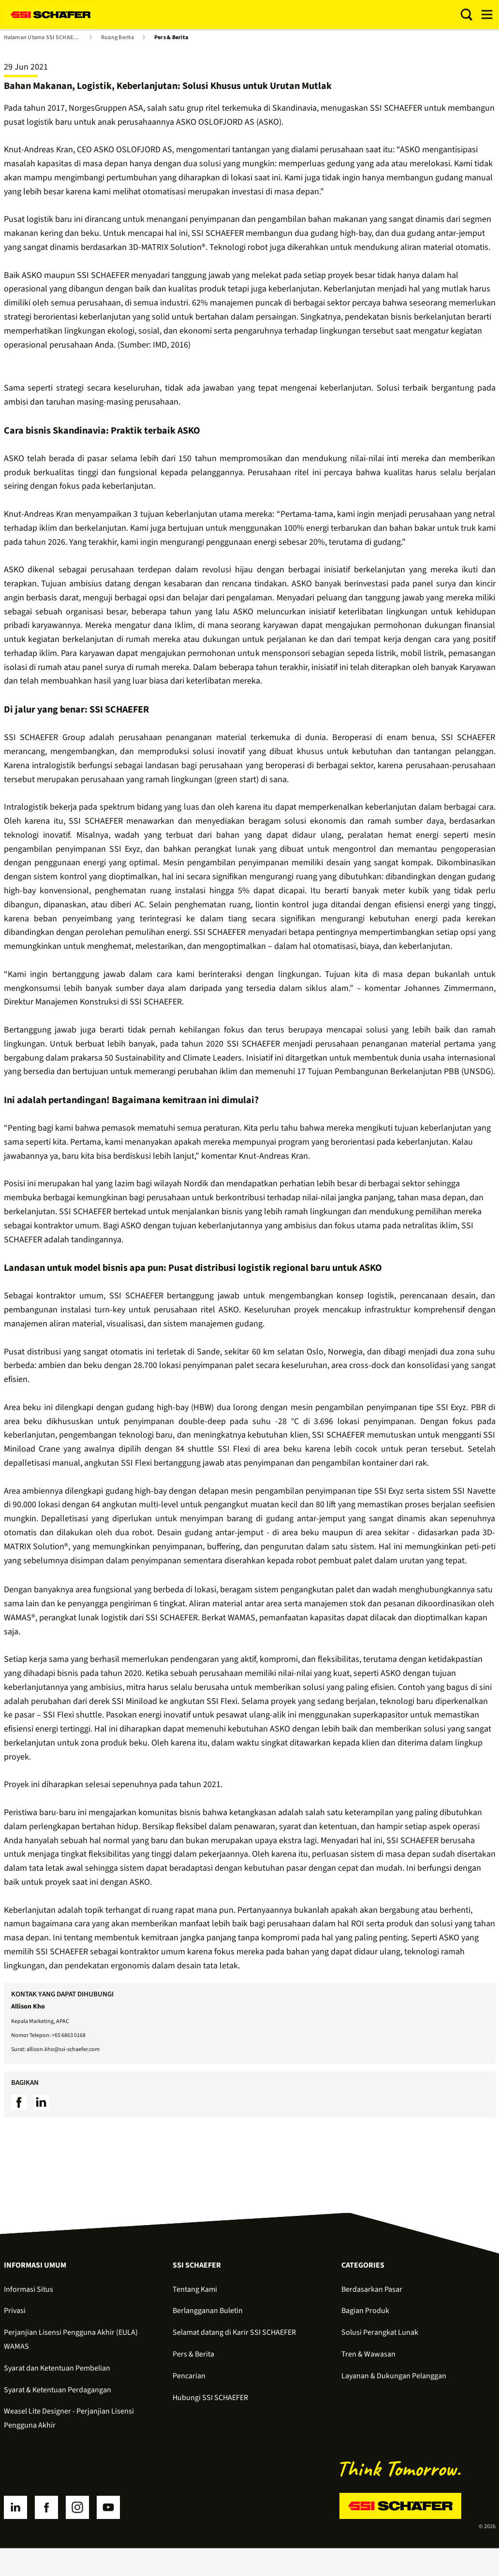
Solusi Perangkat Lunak (379, 2332)
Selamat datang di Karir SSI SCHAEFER (234, 2332)
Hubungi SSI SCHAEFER (210, 2397)
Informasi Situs (28, 2289)
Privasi (15, 2310)
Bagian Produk (365, 2310)
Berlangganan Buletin (208, 2310)
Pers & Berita (171, 38)
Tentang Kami (195, 2289)
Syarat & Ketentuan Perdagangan (57, 2390)
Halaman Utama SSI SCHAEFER (43, 38)
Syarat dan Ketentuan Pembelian (57, 2368)
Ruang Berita (117, 38)
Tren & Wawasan (368, 2354)
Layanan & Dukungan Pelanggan (393, 2376)
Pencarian (189, 2376)
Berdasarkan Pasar (371, 2289)
